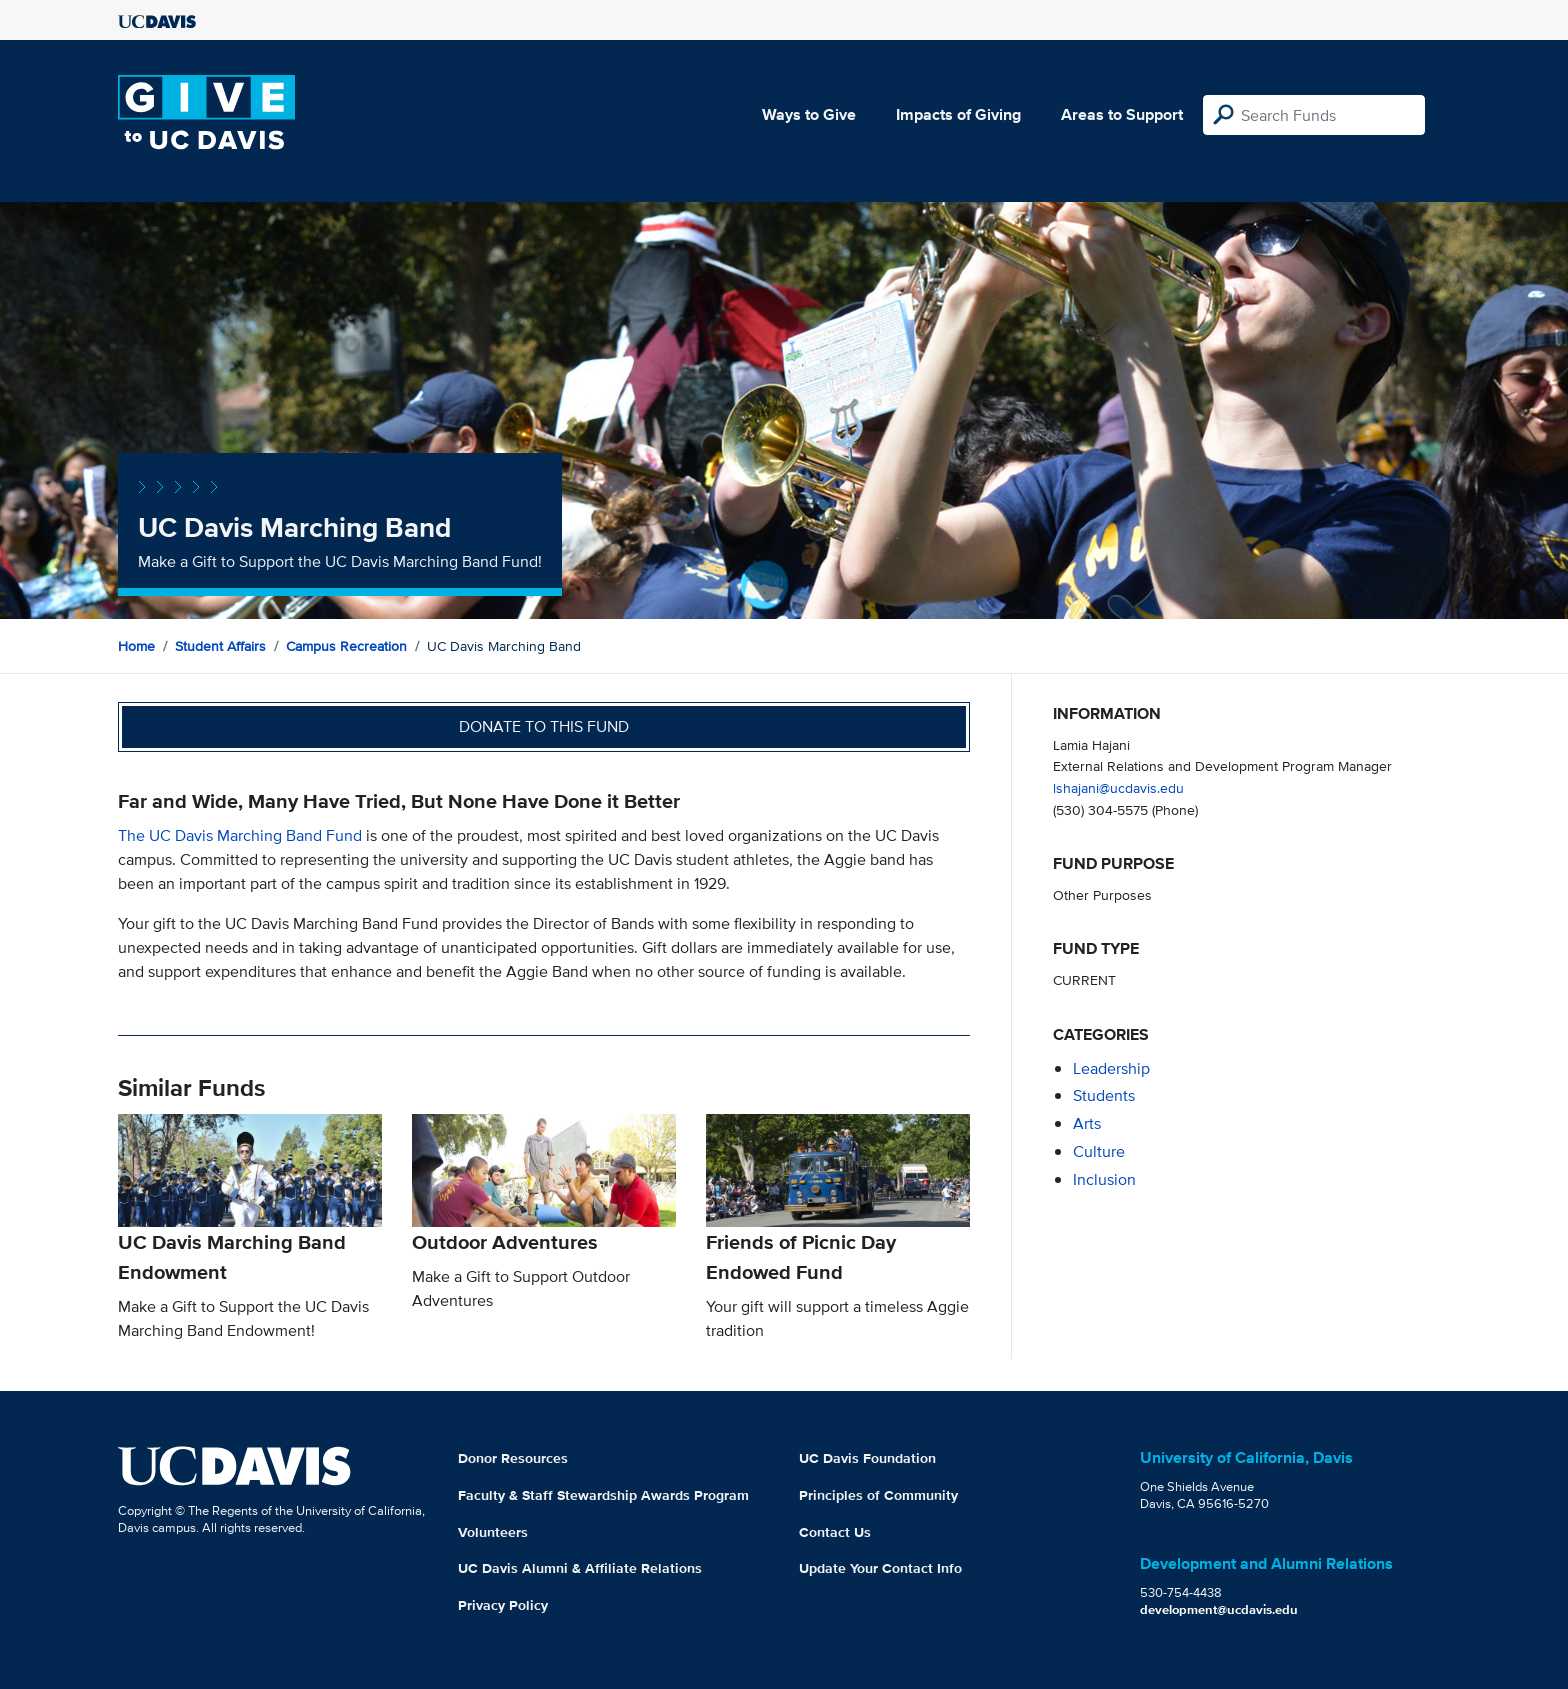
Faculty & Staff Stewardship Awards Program (603, 1495)
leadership (1111, 1068)
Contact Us (835, 1532)
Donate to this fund (544, 726)
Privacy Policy (503, 1605)
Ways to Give (809, 114)
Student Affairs (220, 646)
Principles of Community (878, 1495)
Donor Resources (513, 1458)
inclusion (1104, 1179)
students (1104, 1095)
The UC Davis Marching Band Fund (240, 835)
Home (136, 646)
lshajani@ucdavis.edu (1118, 787)
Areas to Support (1122, 114)
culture (1099, 1151)
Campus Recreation (346, 646)
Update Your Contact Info (880, 1568)
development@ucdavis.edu (1219, 1609)
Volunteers (493, 1532)
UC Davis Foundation (867, 1458)
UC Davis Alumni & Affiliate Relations (580, 1568)
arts (1087, 1123)
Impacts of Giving (958, 114)
